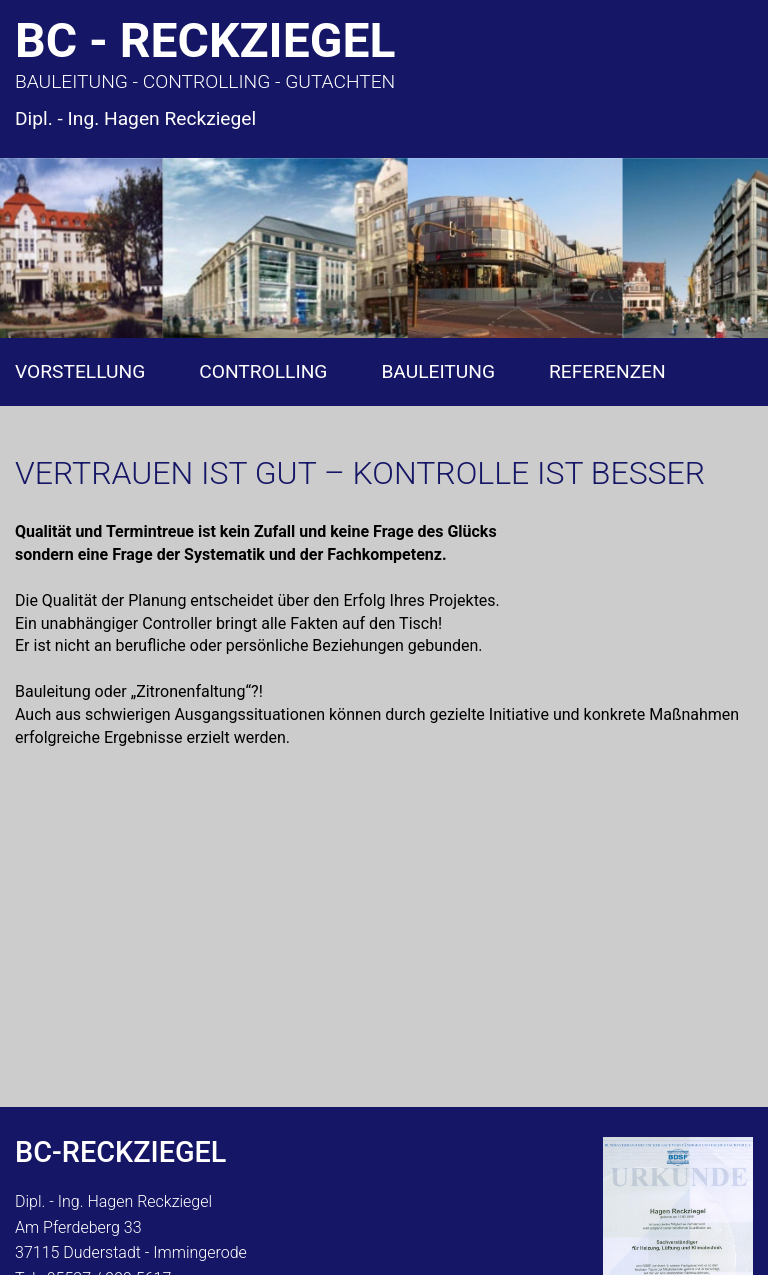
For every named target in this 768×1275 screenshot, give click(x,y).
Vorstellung (80, 371)
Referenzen (607, 371)
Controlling (263, 371)
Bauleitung (438, 371)
